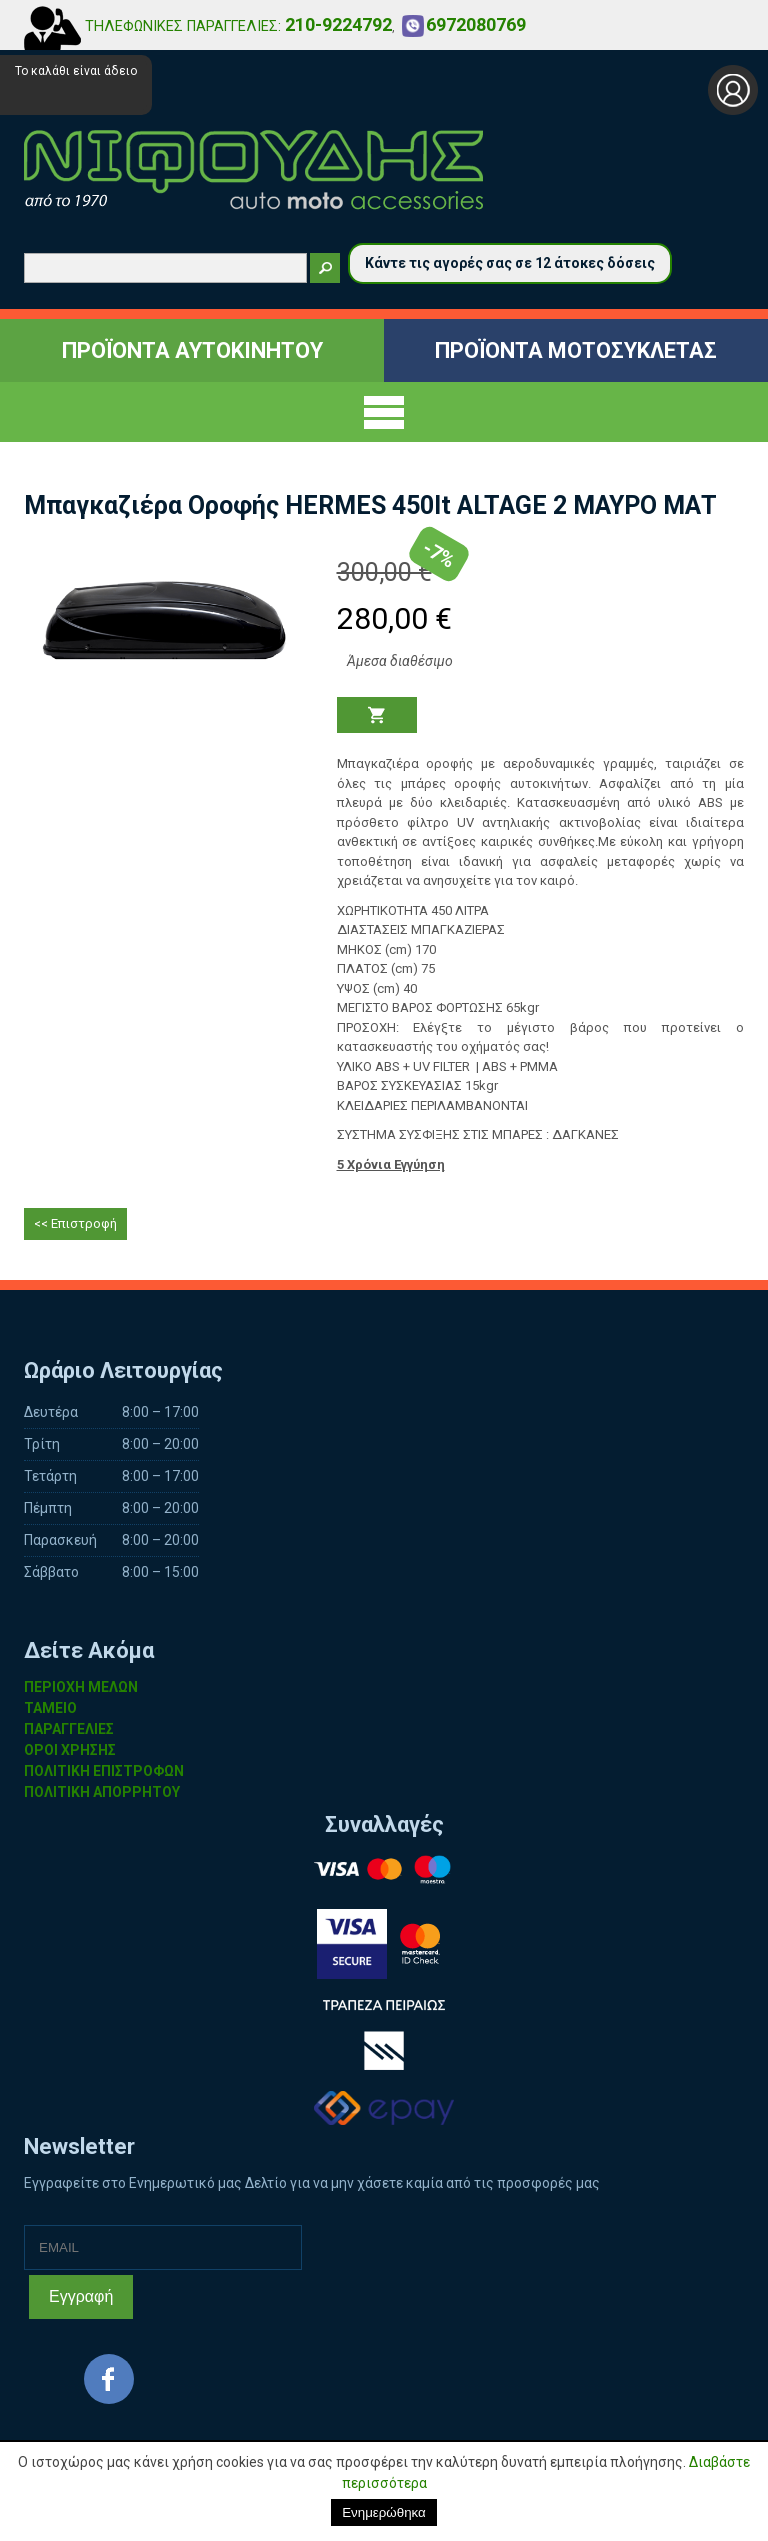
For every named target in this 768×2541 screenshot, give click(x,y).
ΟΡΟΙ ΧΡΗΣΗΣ (70, 1750)
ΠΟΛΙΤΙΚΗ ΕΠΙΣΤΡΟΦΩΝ (104, 1771)
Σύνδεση (733, 90)
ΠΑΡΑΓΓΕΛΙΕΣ (69, 1729)
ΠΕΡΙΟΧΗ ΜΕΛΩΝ (81, 1687)
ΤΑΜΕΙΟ (50, 1708)
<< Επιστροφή (75, 1223)
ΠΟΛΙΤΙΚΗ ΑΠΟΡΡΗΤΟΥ (102, 1792)
